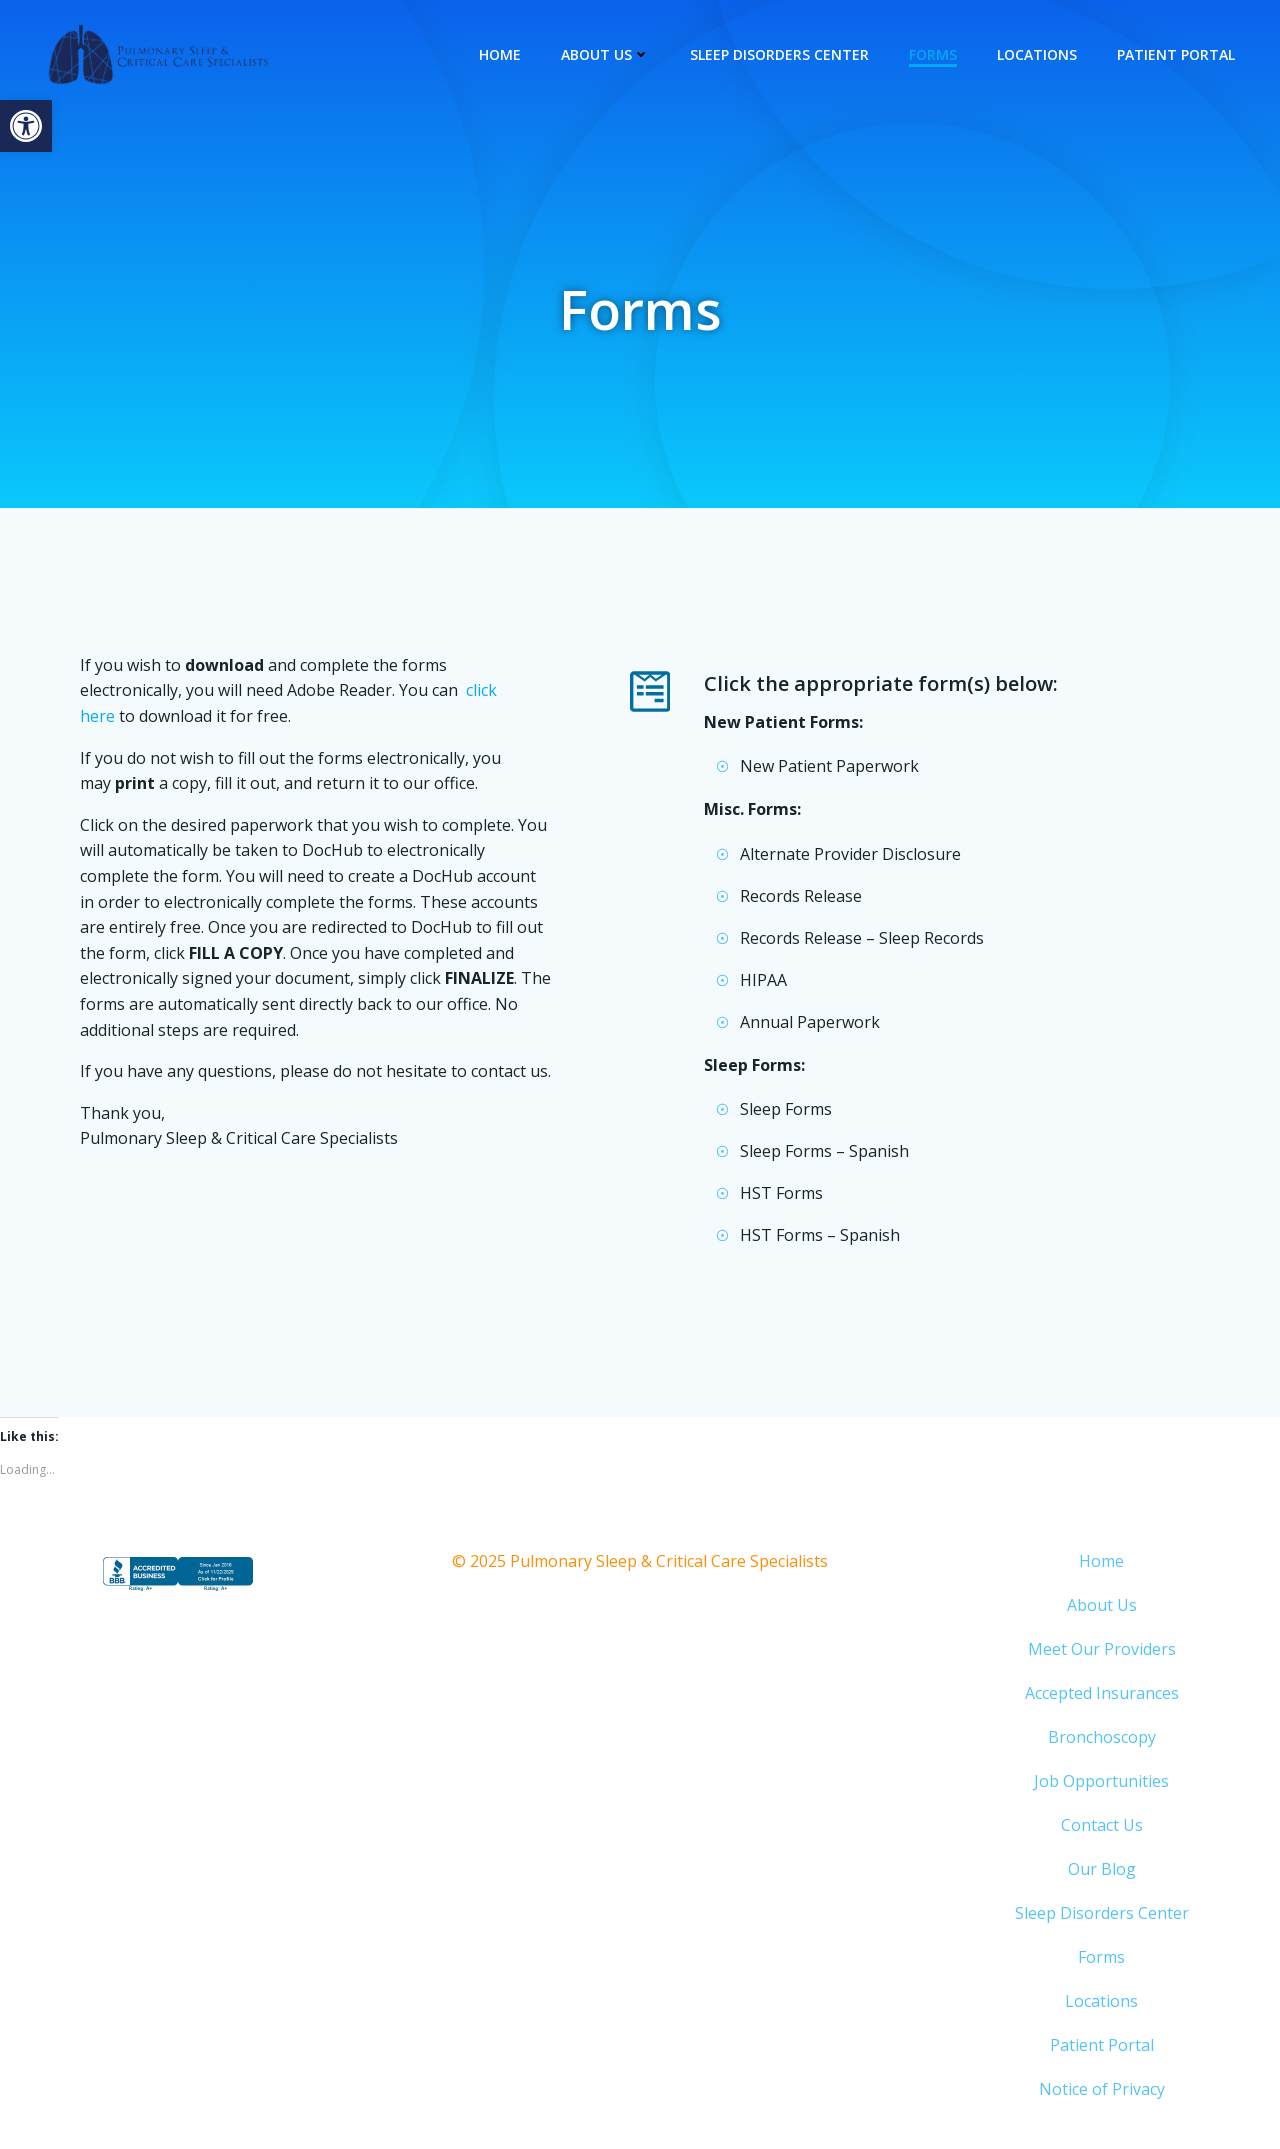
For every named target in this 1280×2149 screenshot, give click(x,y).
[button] (26, 126)
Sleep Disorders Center (780, 54)
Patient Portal (1177, 54)
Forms (934, 54)
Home (501, 54)
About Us (606, 54)
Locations (1038, 54)
